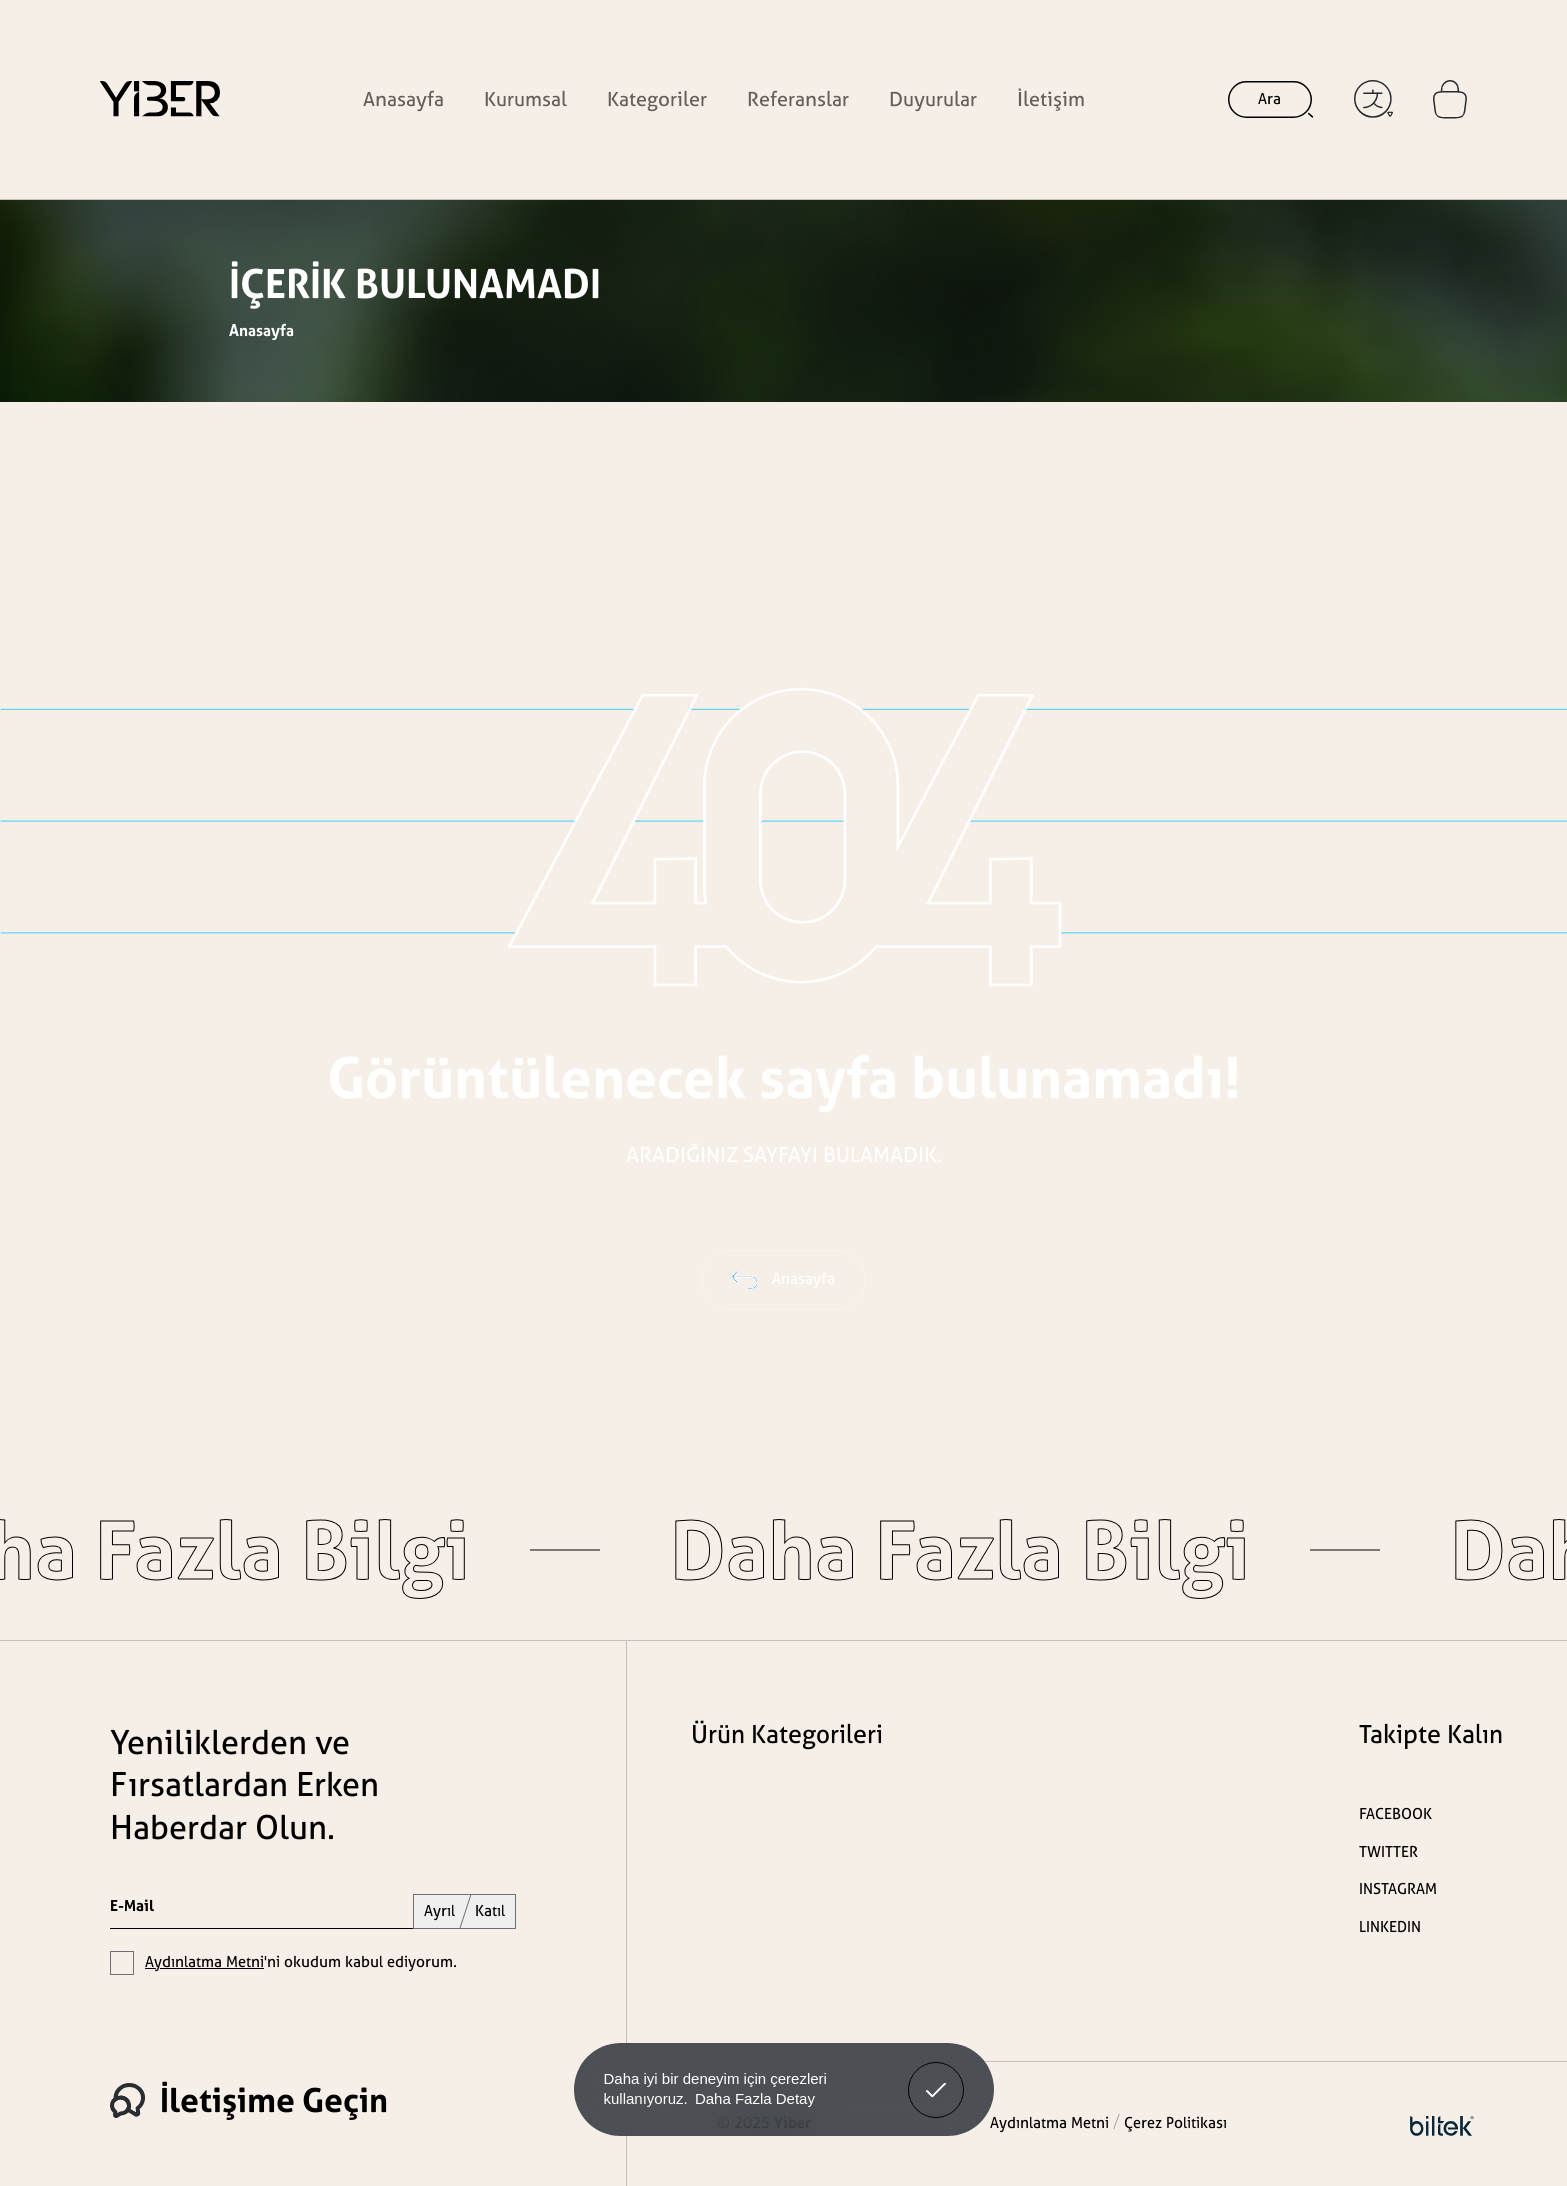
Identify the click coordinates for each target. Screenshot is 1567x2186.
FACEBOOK (1395, 1813)
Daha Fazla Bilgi (860, 1550)
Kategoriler (657, 98)
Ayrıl (439, 1910)
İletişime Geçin (249, 2100)
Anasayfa (403, 98)
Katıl (490, 1910)
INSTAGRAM (1398, 1888)
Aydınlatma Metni (204, 1961)
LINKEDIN (1390, 1926)
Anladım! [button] (936, 2075)
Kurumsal (525, 98)
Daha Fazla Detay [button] (755, 2098)
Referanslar (798, 98)
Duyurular (933, 98)
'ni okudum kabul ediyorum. (301, 1961)
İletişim (1051, 98)
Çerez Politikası (1175, 2122)
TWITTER (1388, 1851)
